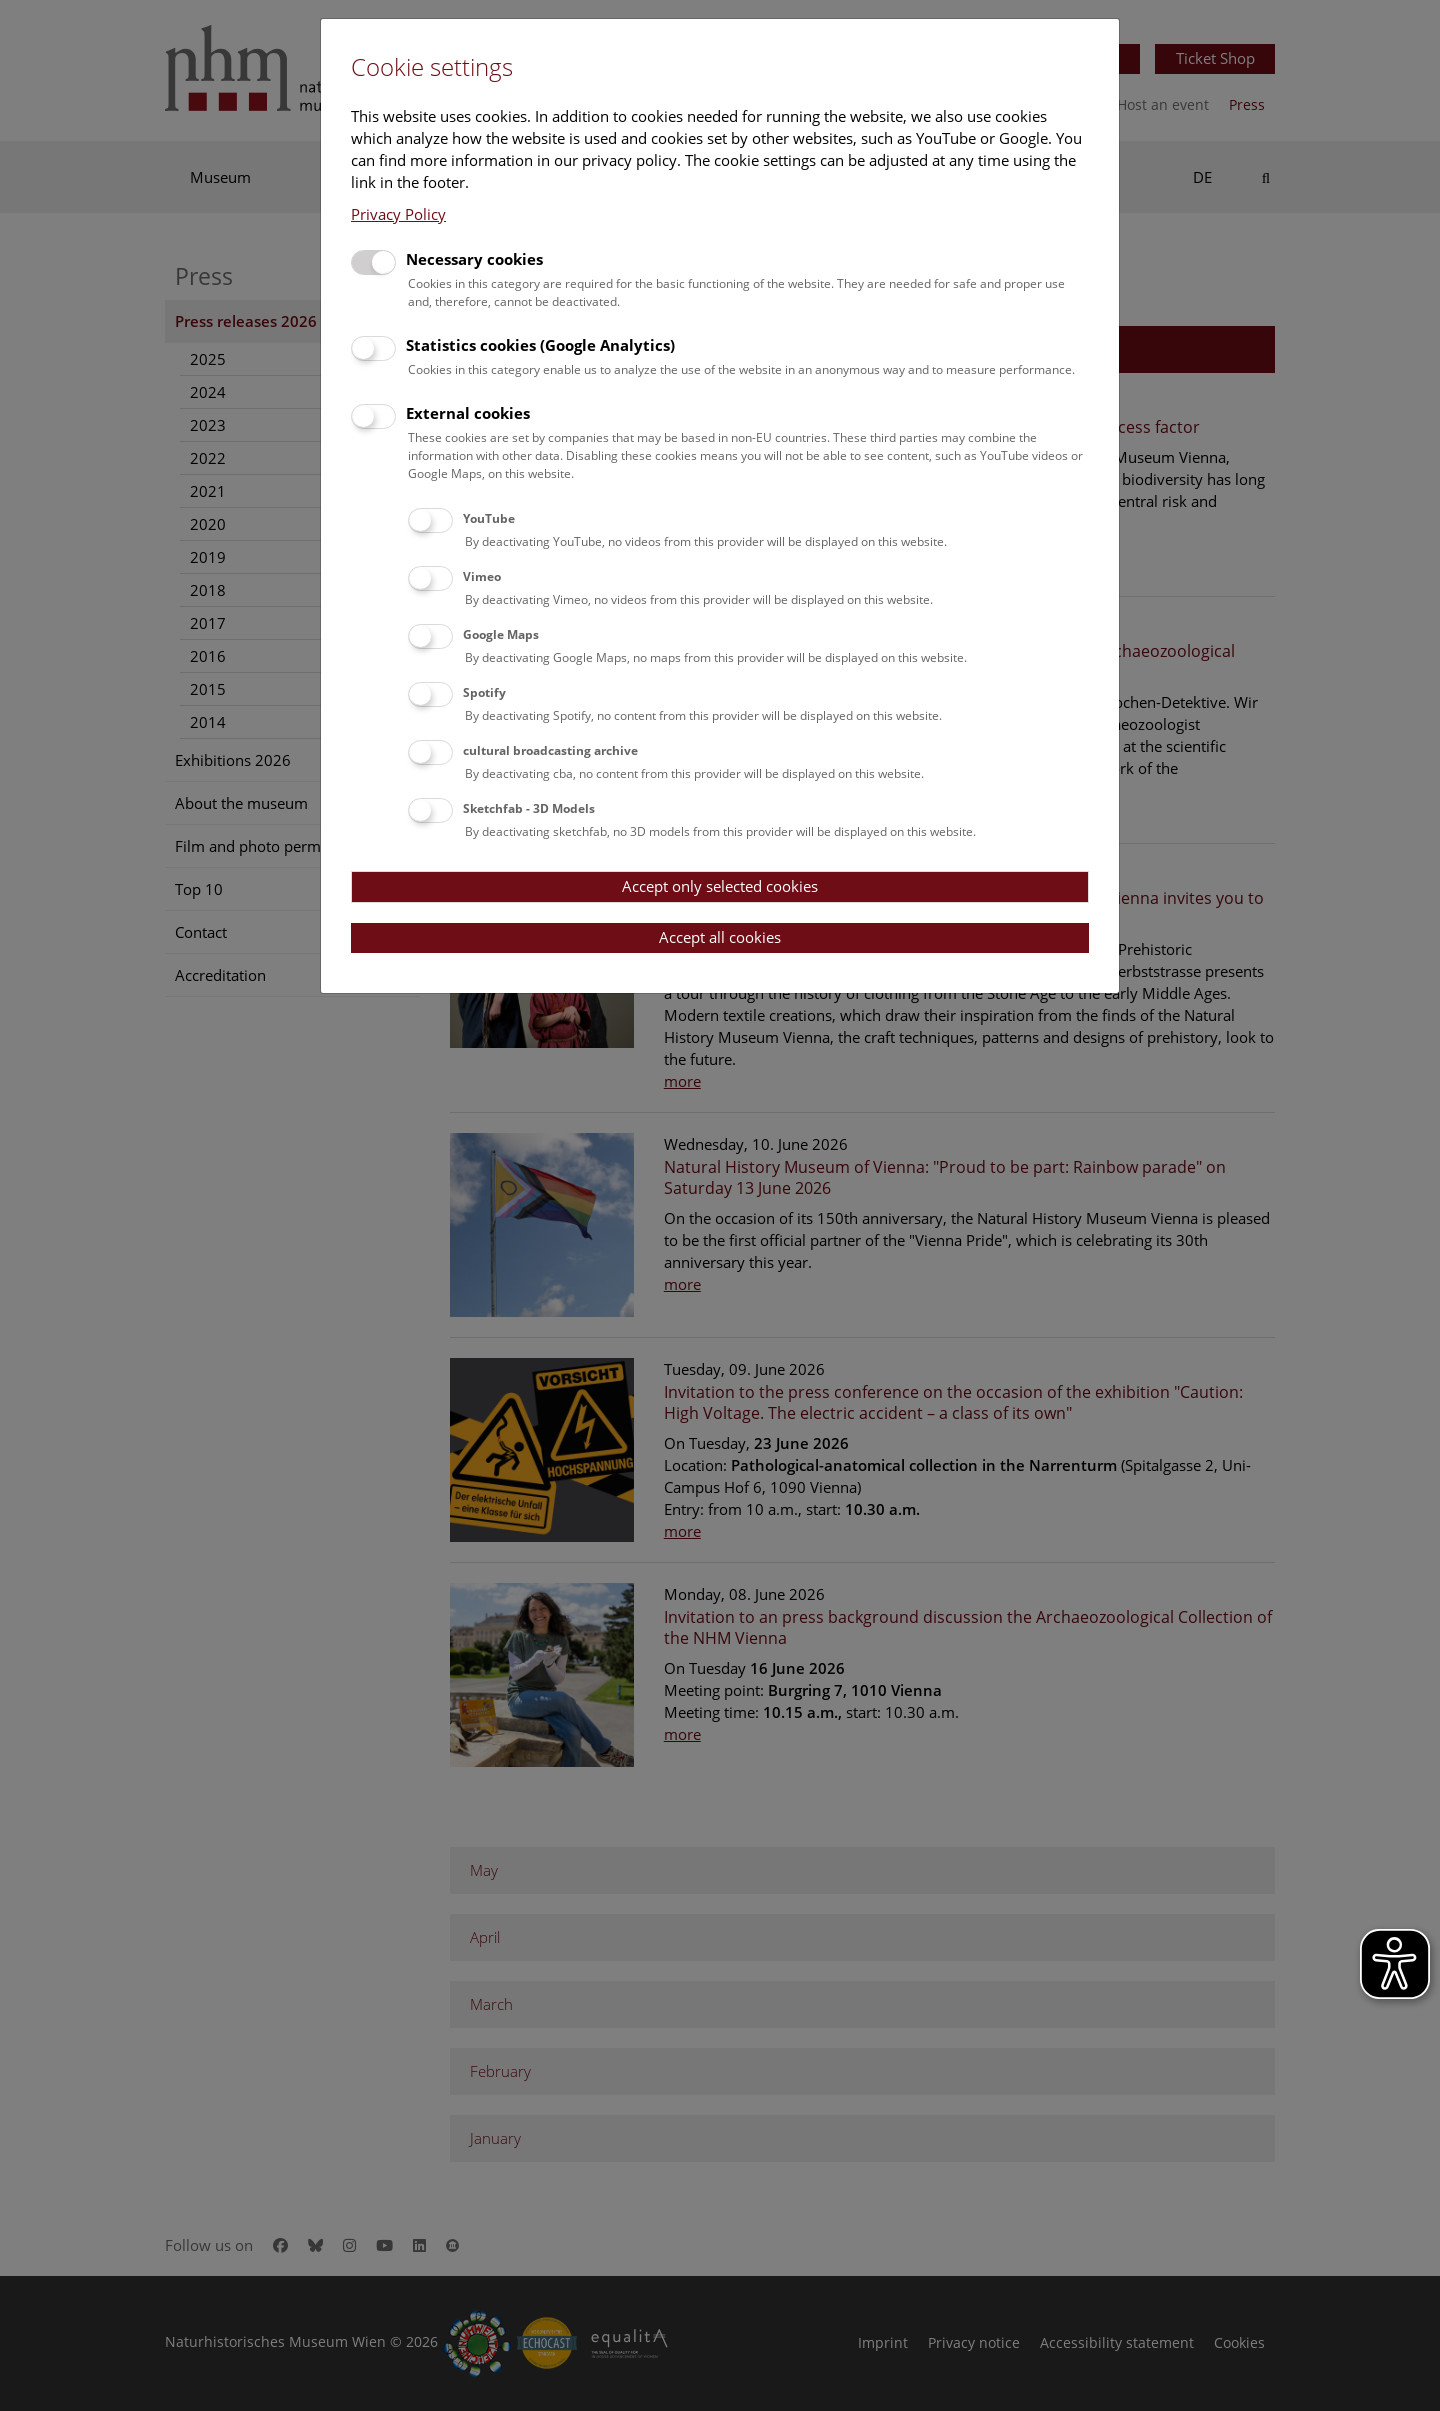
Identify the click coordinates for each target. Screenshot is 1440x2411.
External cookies (468, 413)
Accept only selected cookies (720, 886)
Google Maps (501, 634)
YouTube (489, 518)
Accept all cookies (720, 937)
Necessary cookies (474, 259)
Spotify (484, 692)
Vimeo (482, 576)
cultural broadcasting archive (550, 750)
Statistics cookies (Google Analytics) (540, 345)
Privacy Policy (398, 214)
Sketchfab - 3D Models (529, 808)
